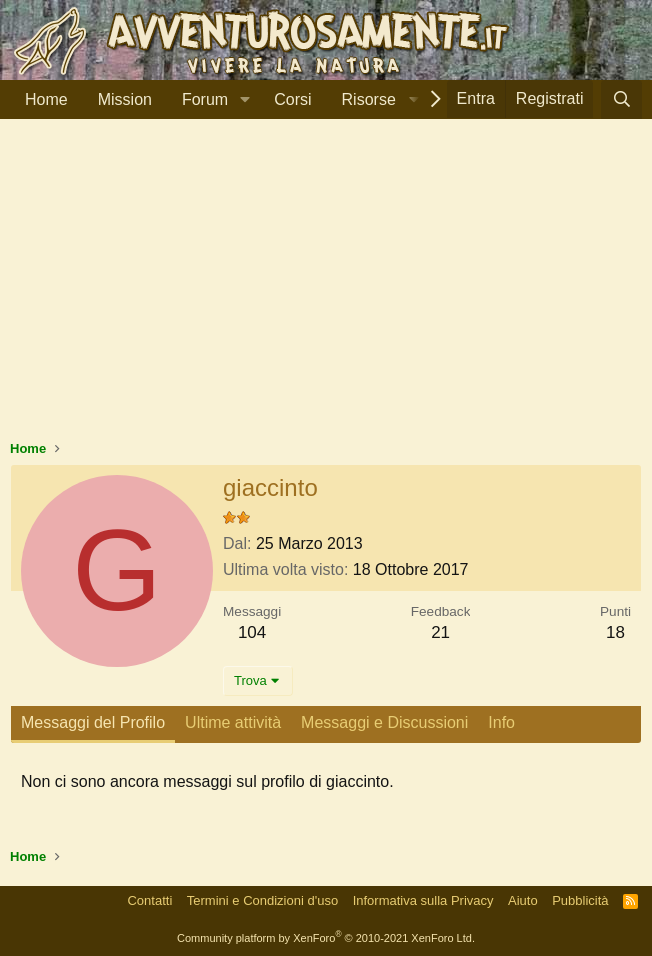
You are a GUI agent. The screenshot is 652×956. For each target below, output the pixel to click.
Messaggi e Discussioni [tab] (384, 722)
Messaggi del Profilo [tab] (93, 722)
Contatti (149, 900)
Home (46, 99)
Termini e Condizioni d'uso (262, 900)
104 (252, 632)
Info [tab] (501, 722)
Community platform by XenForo (326, 938)
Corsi (292, 99)
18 (615, 632)
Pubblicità (580, 900)
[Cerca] (621, 99)
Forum (205, 99)
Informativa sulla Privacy (423, 900)
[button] (244, 100)
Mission (125, 99)
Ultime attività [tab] (233, 722)
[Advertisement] (326, 289)
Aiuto (523, 900)
